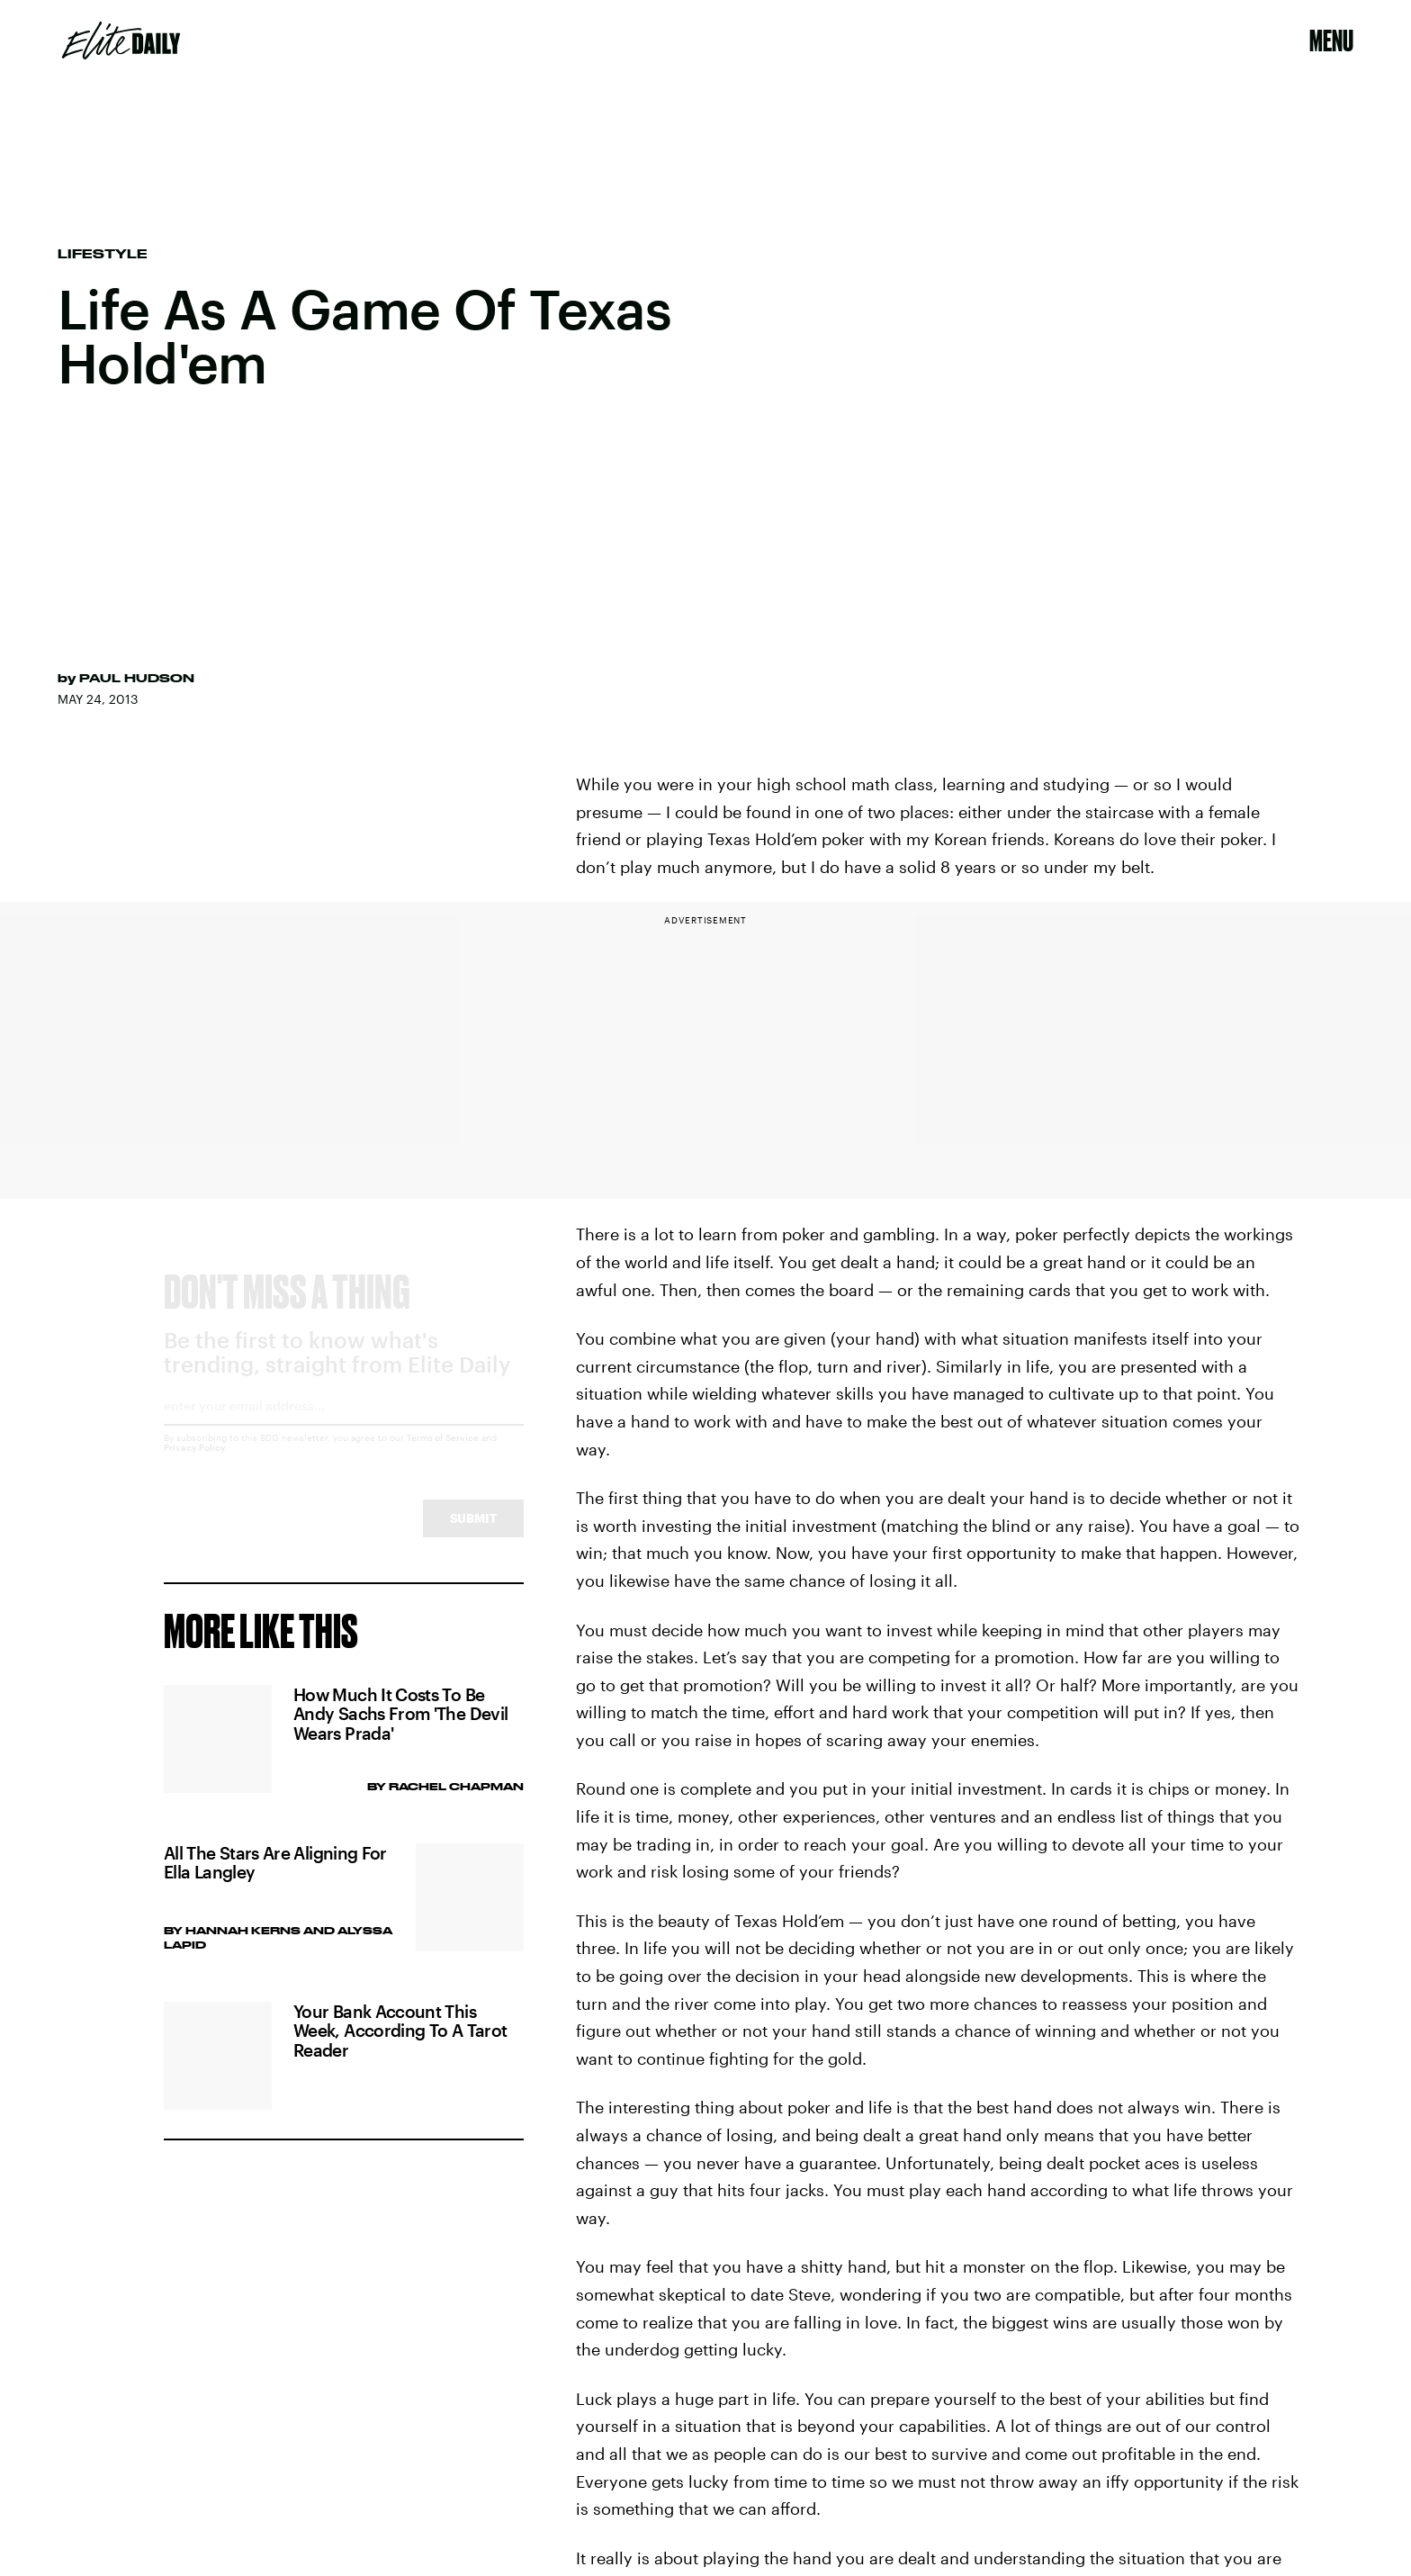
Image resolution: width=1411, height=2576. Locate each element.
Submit (473, 1534)
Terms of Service (443, 1453)
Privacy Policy (195, 1463)
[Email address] (344, 1428)
